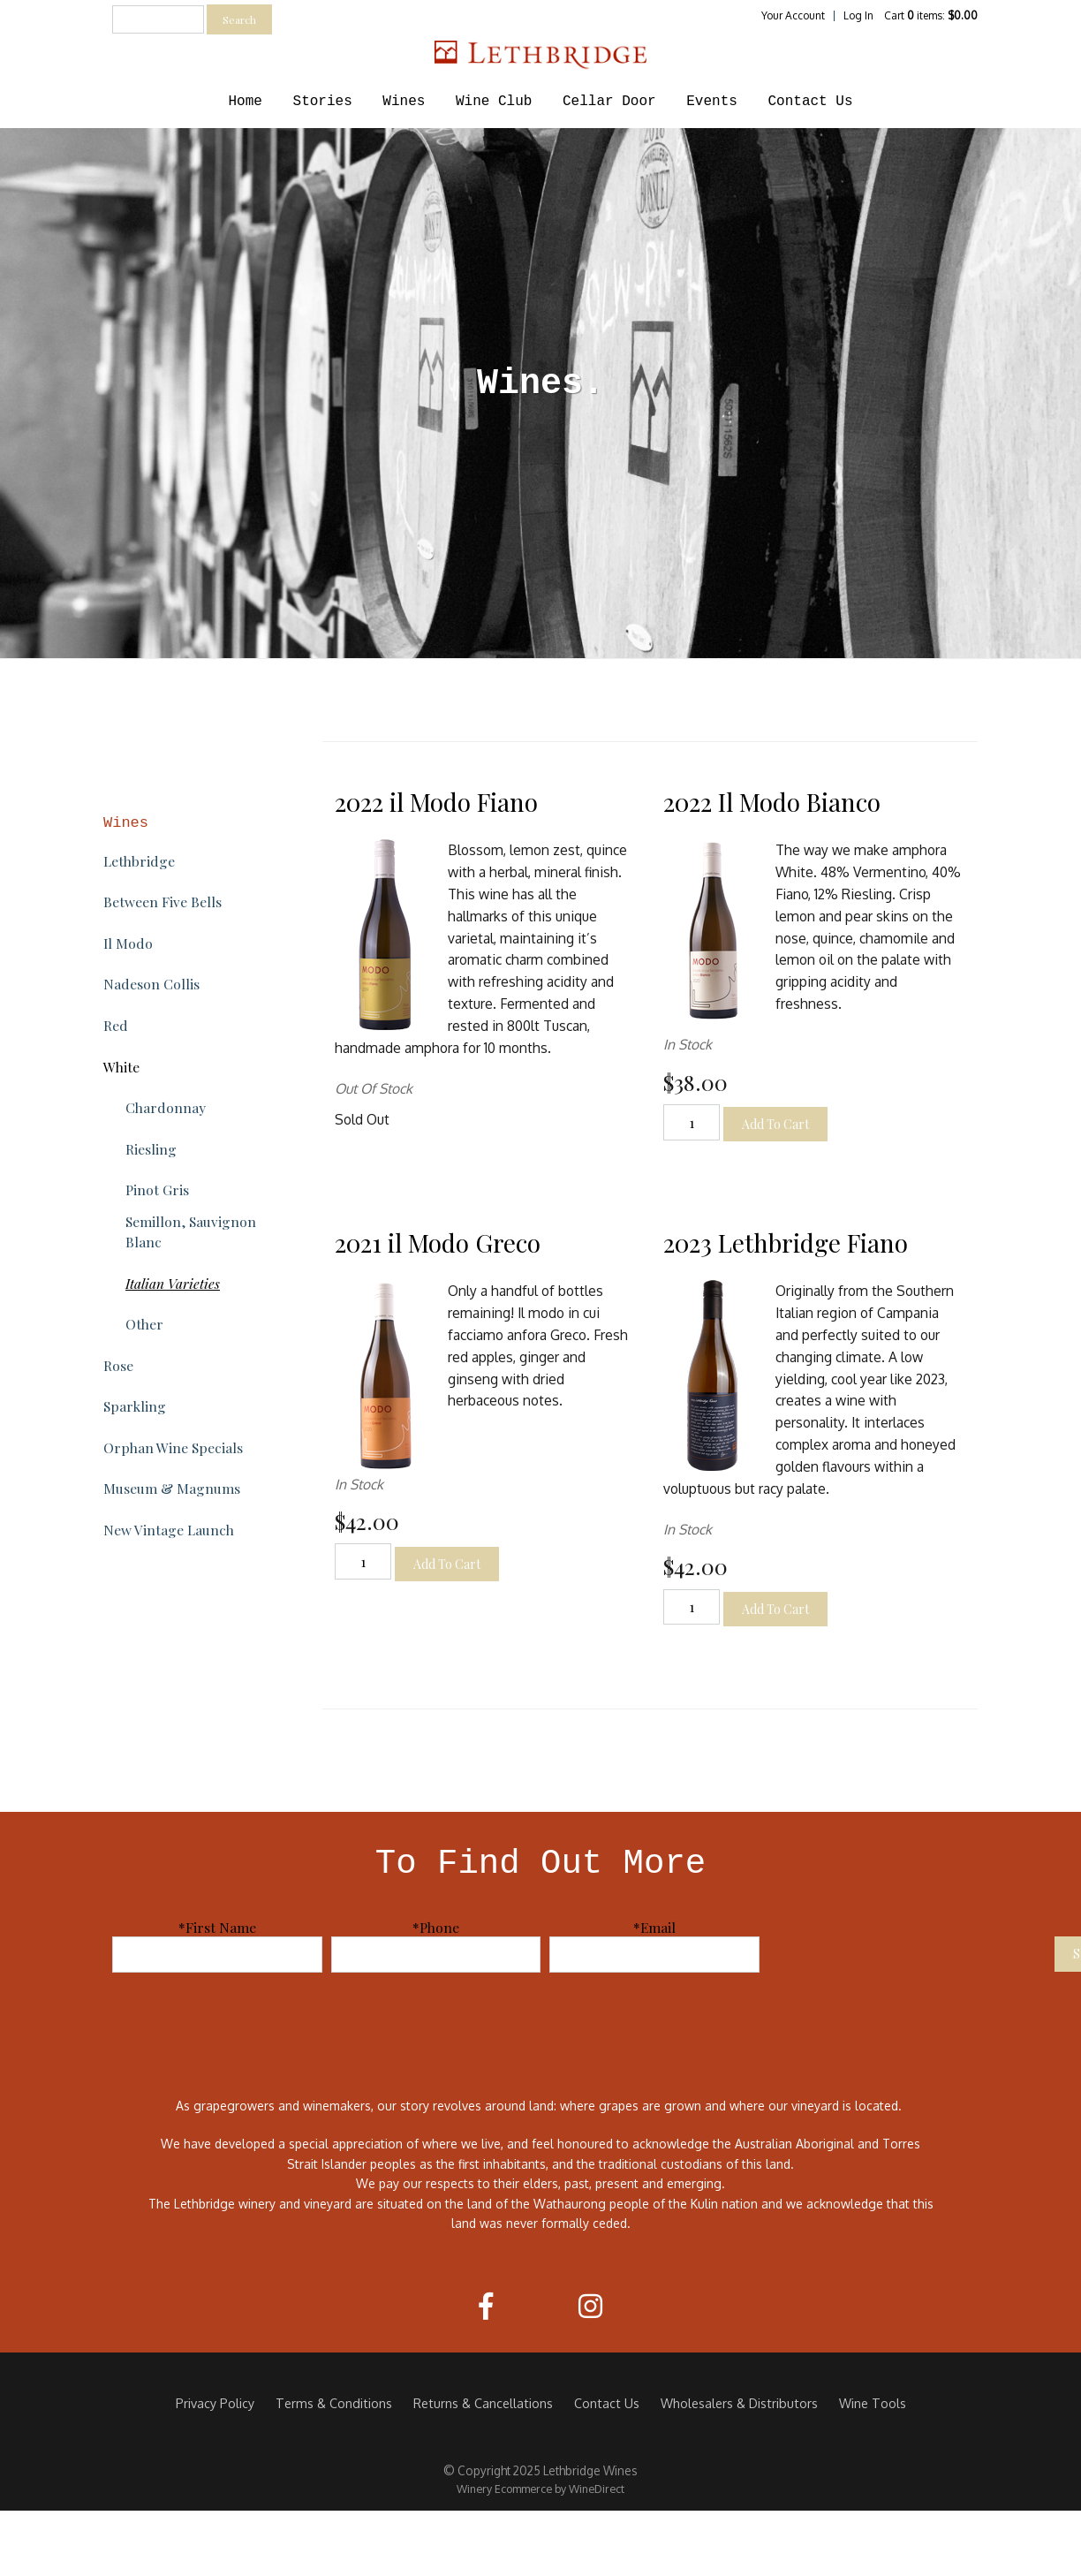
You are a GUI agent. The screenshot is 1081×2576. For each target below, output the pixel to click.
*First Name (217, 1927)
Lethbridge (139, 861)
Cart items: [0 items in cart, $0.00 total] (931, 15)
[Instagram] (590, 2306)
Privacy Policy (215, 2403)
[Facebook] (485, 2306)
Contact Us (809, 102)
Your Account (793, 15)
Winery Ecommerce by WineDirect (540, 2488)
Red (115, 1025)
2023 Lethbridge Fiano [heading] (785, 1242)
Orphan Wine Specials (173, 1447)
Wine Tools (872, 2403)
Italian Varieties (172, 1283)
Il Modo (128, 943)
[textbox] (158, 19)
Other (144, 1324)
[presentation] (911, 1952)
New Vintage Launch (168, 1529)
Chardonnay (165, 1107)
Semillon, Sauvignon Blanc (190, 1231)
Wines (403, 102)
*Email (654, 1927)
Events (711, 102)
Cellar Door (609, 102)
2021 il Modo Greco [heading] (437, 1242)
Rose (118, 1365)
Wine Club (494, 102)
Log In (858, 15)
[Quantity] (691, 1122)
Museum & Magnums (171, 1488)
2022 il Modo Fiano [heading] (436, 801)
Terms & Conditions (334, 2403)
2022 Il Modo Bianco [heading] (772, 801)
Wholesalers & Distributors (739, 2403)
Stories (322, 102)
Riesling (151, 1149)
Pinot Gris (157, 1189)
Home (245, 102)
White (121, 1066)
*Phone (435, 1927)
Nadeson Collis (151, 983)
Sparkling (134, 1406)
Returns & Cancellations (483, 2403)
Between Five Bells (162, 901)
